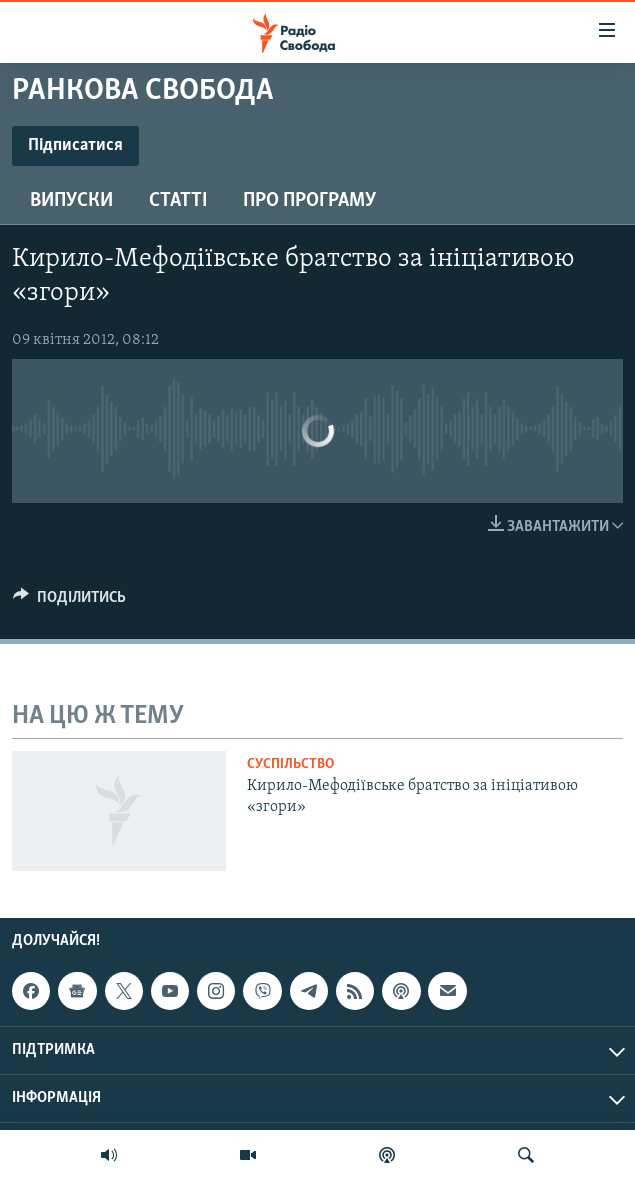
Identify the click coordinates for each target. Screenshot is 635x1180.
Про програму (309, 201)
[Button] (69, 602)
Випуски (71, 201)
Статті (178, 201)
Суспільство (290, 764)
